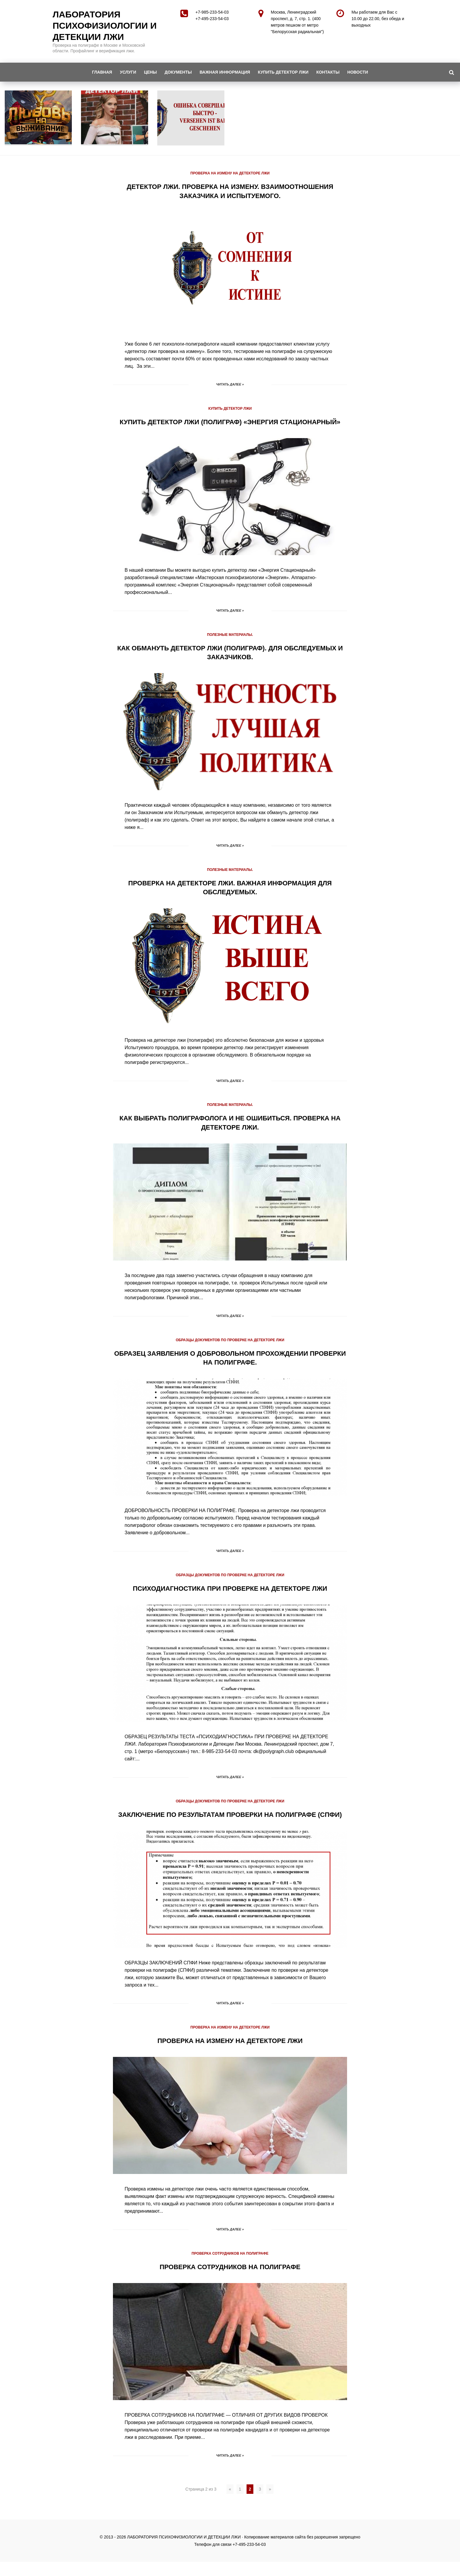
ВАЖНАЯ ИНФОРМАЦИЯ (225, 72)
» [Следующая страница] (270, 2503)
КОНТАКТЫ (332, 72)
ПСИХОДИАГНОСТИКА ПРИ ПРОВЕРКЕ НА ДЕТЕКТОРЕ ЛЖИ (230, 1595)
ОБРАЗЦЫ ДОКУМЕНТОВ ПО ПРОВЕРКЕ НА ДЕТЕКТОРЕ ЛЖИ (230, 1347)
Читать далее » (230, 383)
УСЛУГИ (124, 72)
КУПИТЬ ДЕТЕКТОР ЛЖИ (285, 72)
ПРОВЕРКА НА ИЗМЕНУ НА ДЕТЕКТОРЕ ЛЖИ (230, 173)
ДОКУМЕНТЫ (177, 72)
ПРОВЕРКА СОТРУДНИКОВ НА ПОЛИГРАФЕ (230, 2268)
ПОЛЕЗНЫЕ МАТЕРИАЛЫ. (230, 643)
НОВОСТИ (364, 72)
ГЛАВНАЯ (96, 72)
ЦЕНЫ (147, 72)
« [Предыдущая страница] (230, 2503)
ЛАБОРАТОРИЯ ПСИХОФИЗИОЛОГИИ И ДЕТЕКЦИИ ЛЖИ (105, 25)
